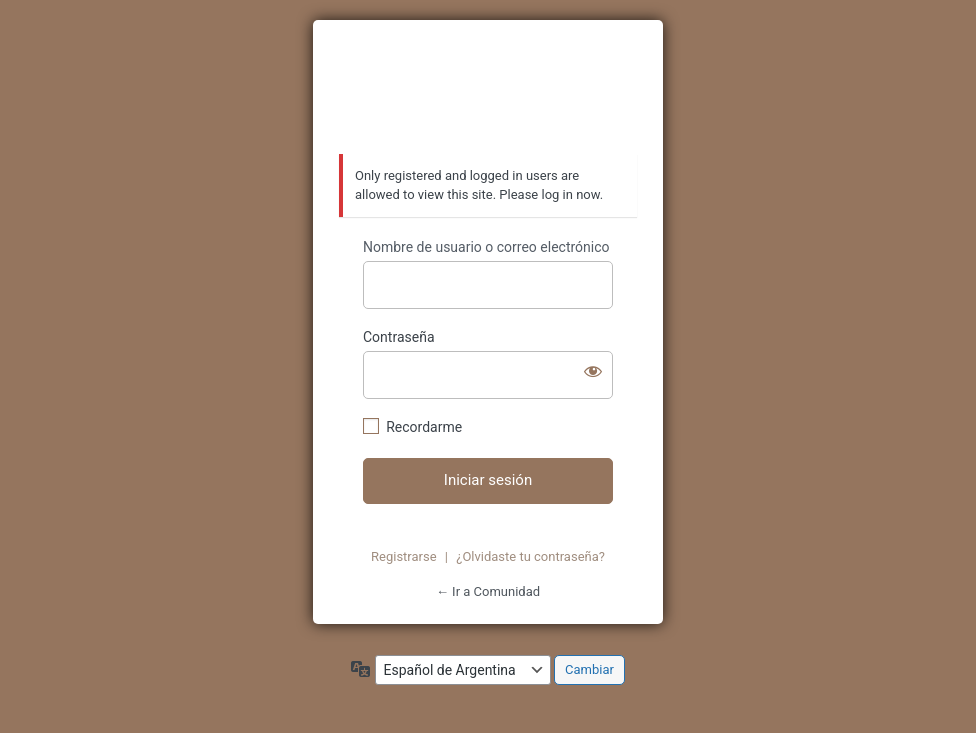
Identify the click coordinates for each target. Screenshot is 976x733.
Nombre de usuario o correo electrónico (486, 247)
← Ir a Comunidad (488, 591)
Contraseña (399, 337)
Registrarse (404, 556)
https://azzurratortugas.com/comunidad (488, 88)
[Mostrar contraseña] (593, 371)
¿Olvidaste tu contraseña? (530, 556)
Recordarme (424, 427)
